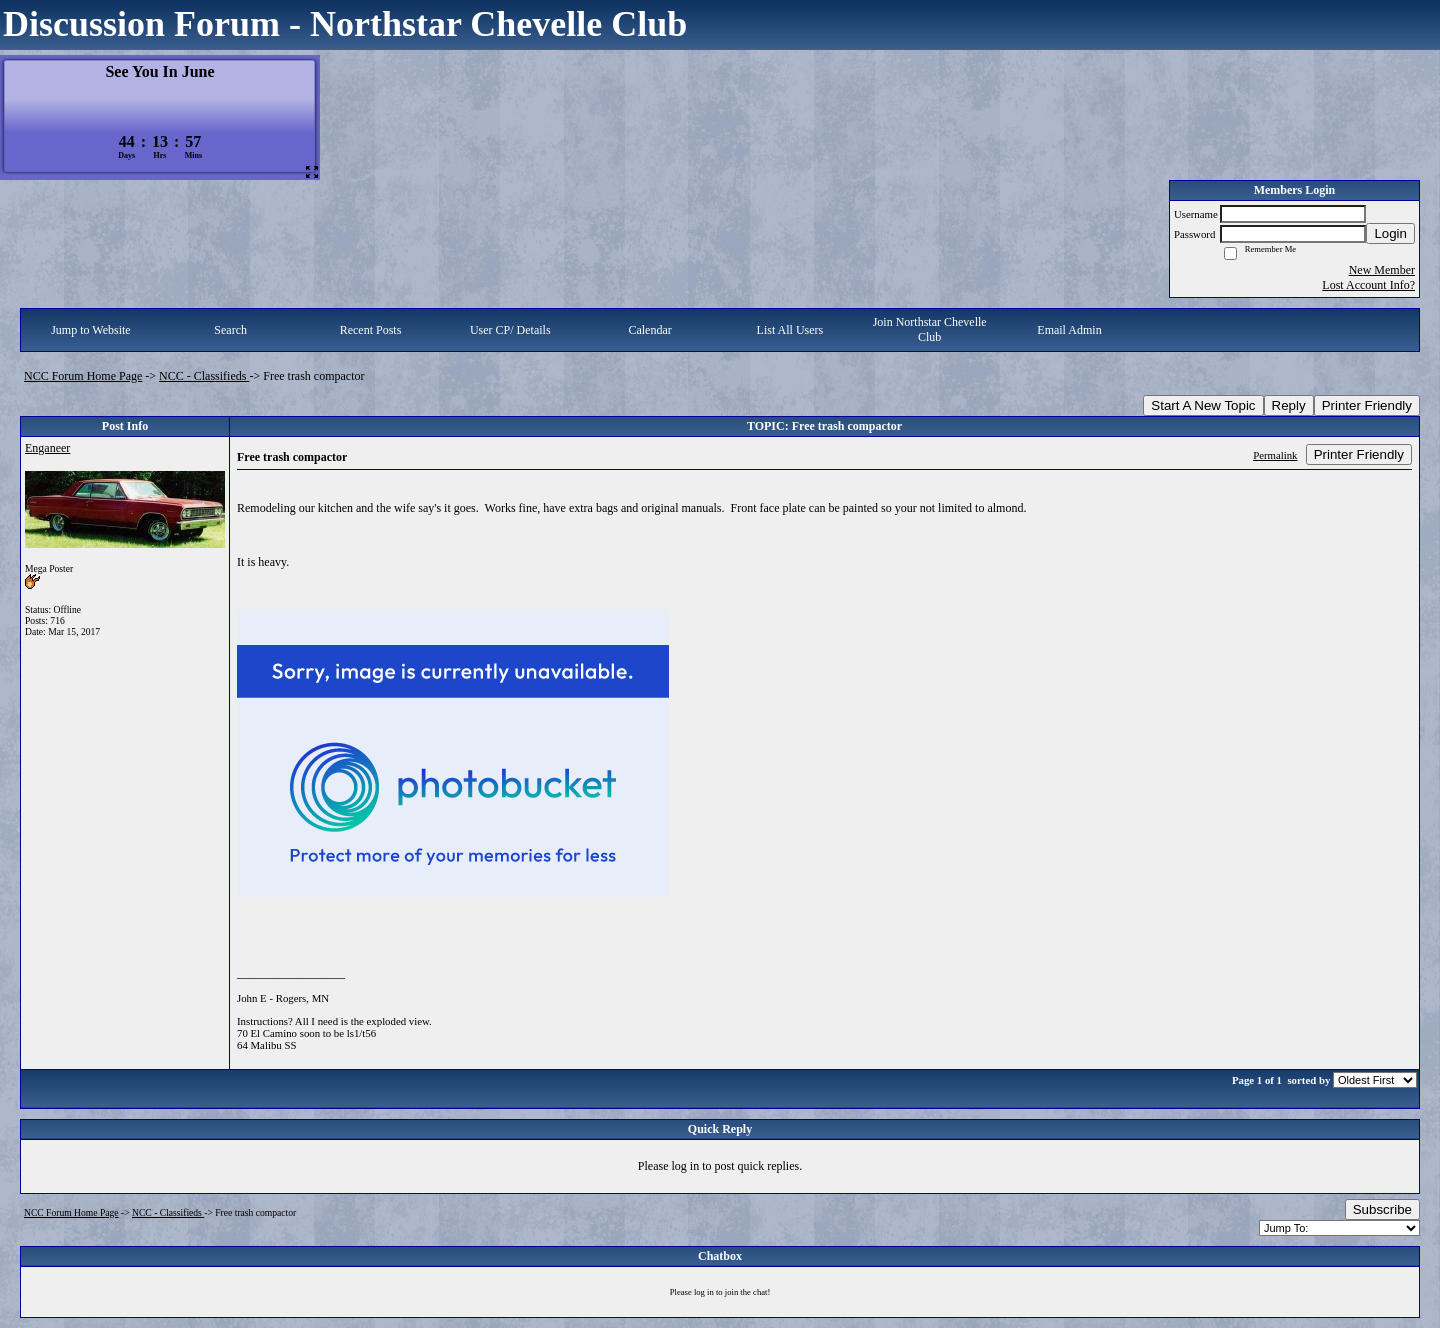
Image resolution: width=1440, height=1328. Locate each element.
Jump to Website (90, 330)
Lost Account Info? (1368, 285)
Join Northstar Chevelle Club (930, 329)
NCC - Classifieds (204, 376)
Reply (1289, 405)
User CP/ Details (510, 330)
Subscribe (1382, 1209)
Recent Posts (371, 330)
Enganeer (47, 448)
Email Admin (1069, 330)
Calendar (649, 330)
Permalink (1275, 455)
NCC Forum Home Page (83, 376)
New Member (1382, 270)
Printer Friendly (1367, 405)
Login (1390, 233)
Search (230, 330)
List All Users (790, 330)
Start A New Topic (1203, 405)
